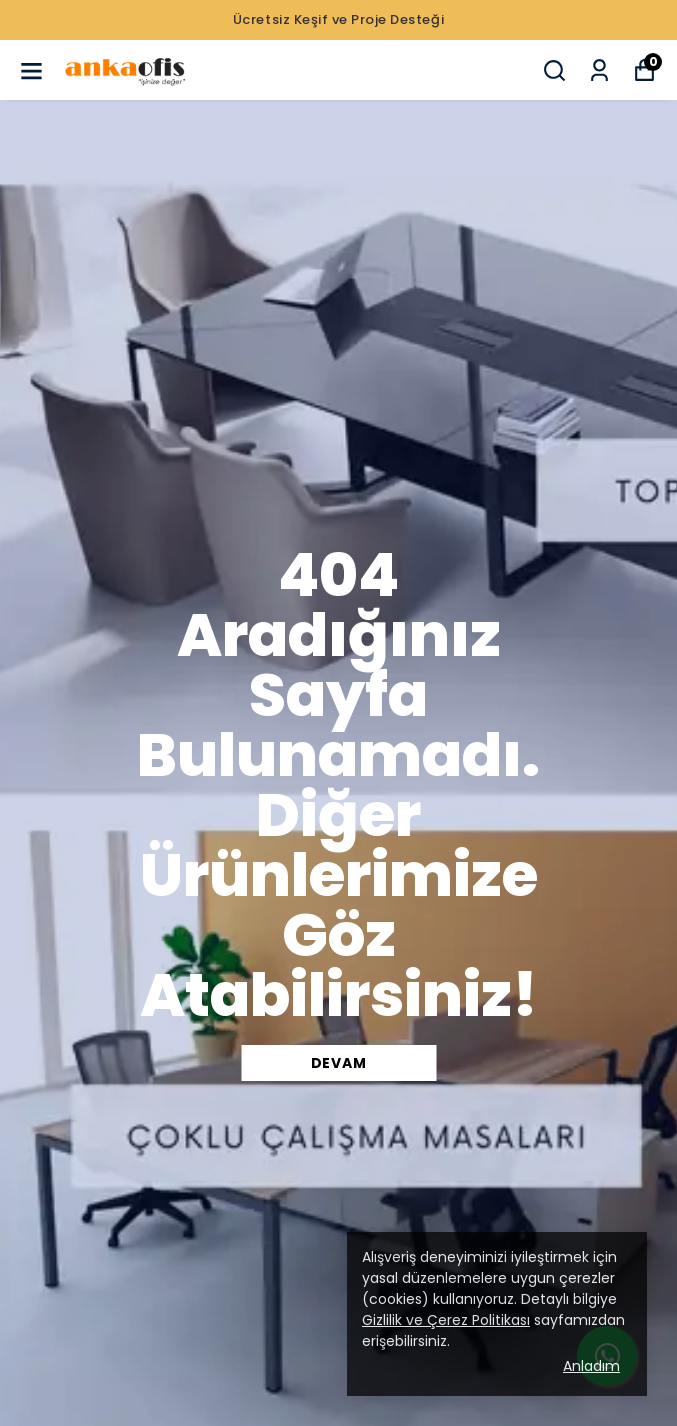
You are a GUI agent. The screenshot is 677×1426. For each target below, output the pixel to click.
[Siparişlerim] (599, 70)
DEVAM (339, 1063)
